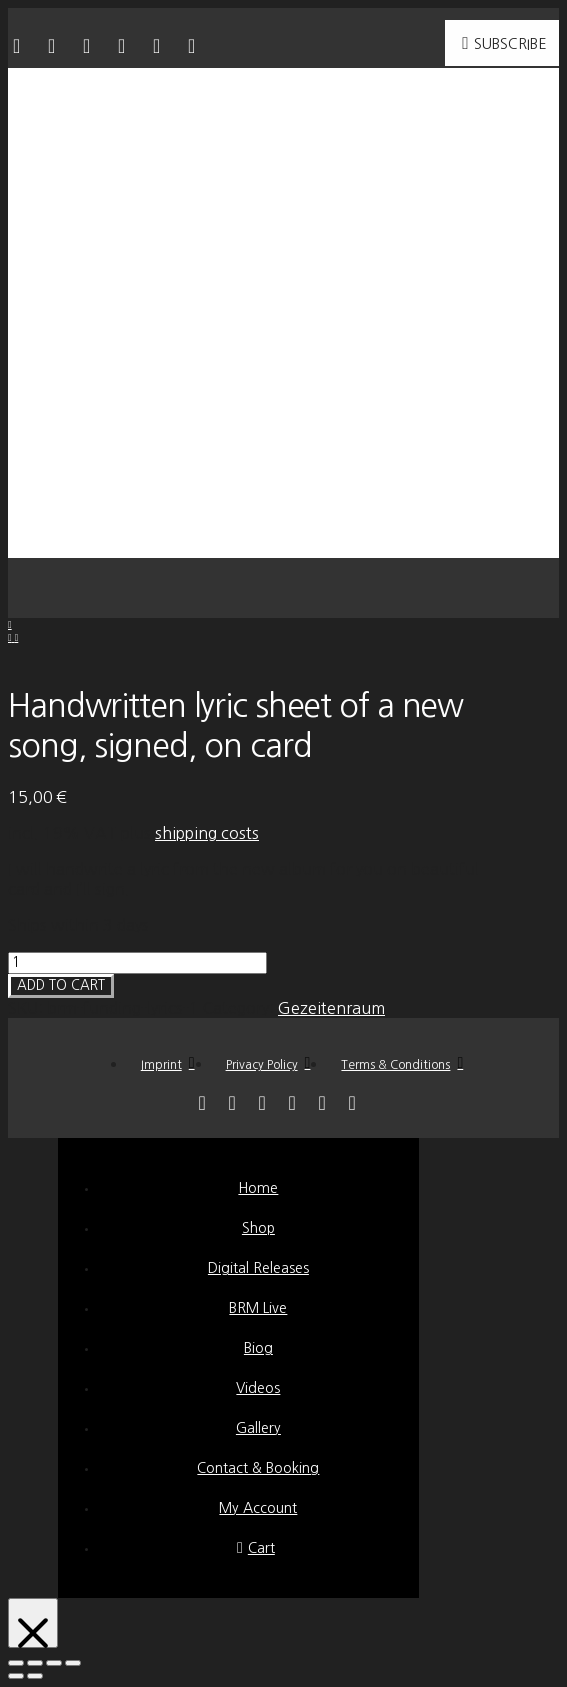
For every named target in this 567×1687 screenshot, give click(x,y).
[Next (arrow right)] (35, 1676)
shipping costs (207, 833)
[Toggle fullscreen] (54, 1663)
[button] (284, 588)
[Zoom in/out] (73, 1663)
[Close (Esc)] (16, 1663)
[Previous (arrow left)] (16, 1676)
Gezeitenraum (331, 1008)
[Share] (35, 1663)
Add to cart (61, 985)
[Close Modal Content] (33, 1623)
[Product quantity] (137, 963)
